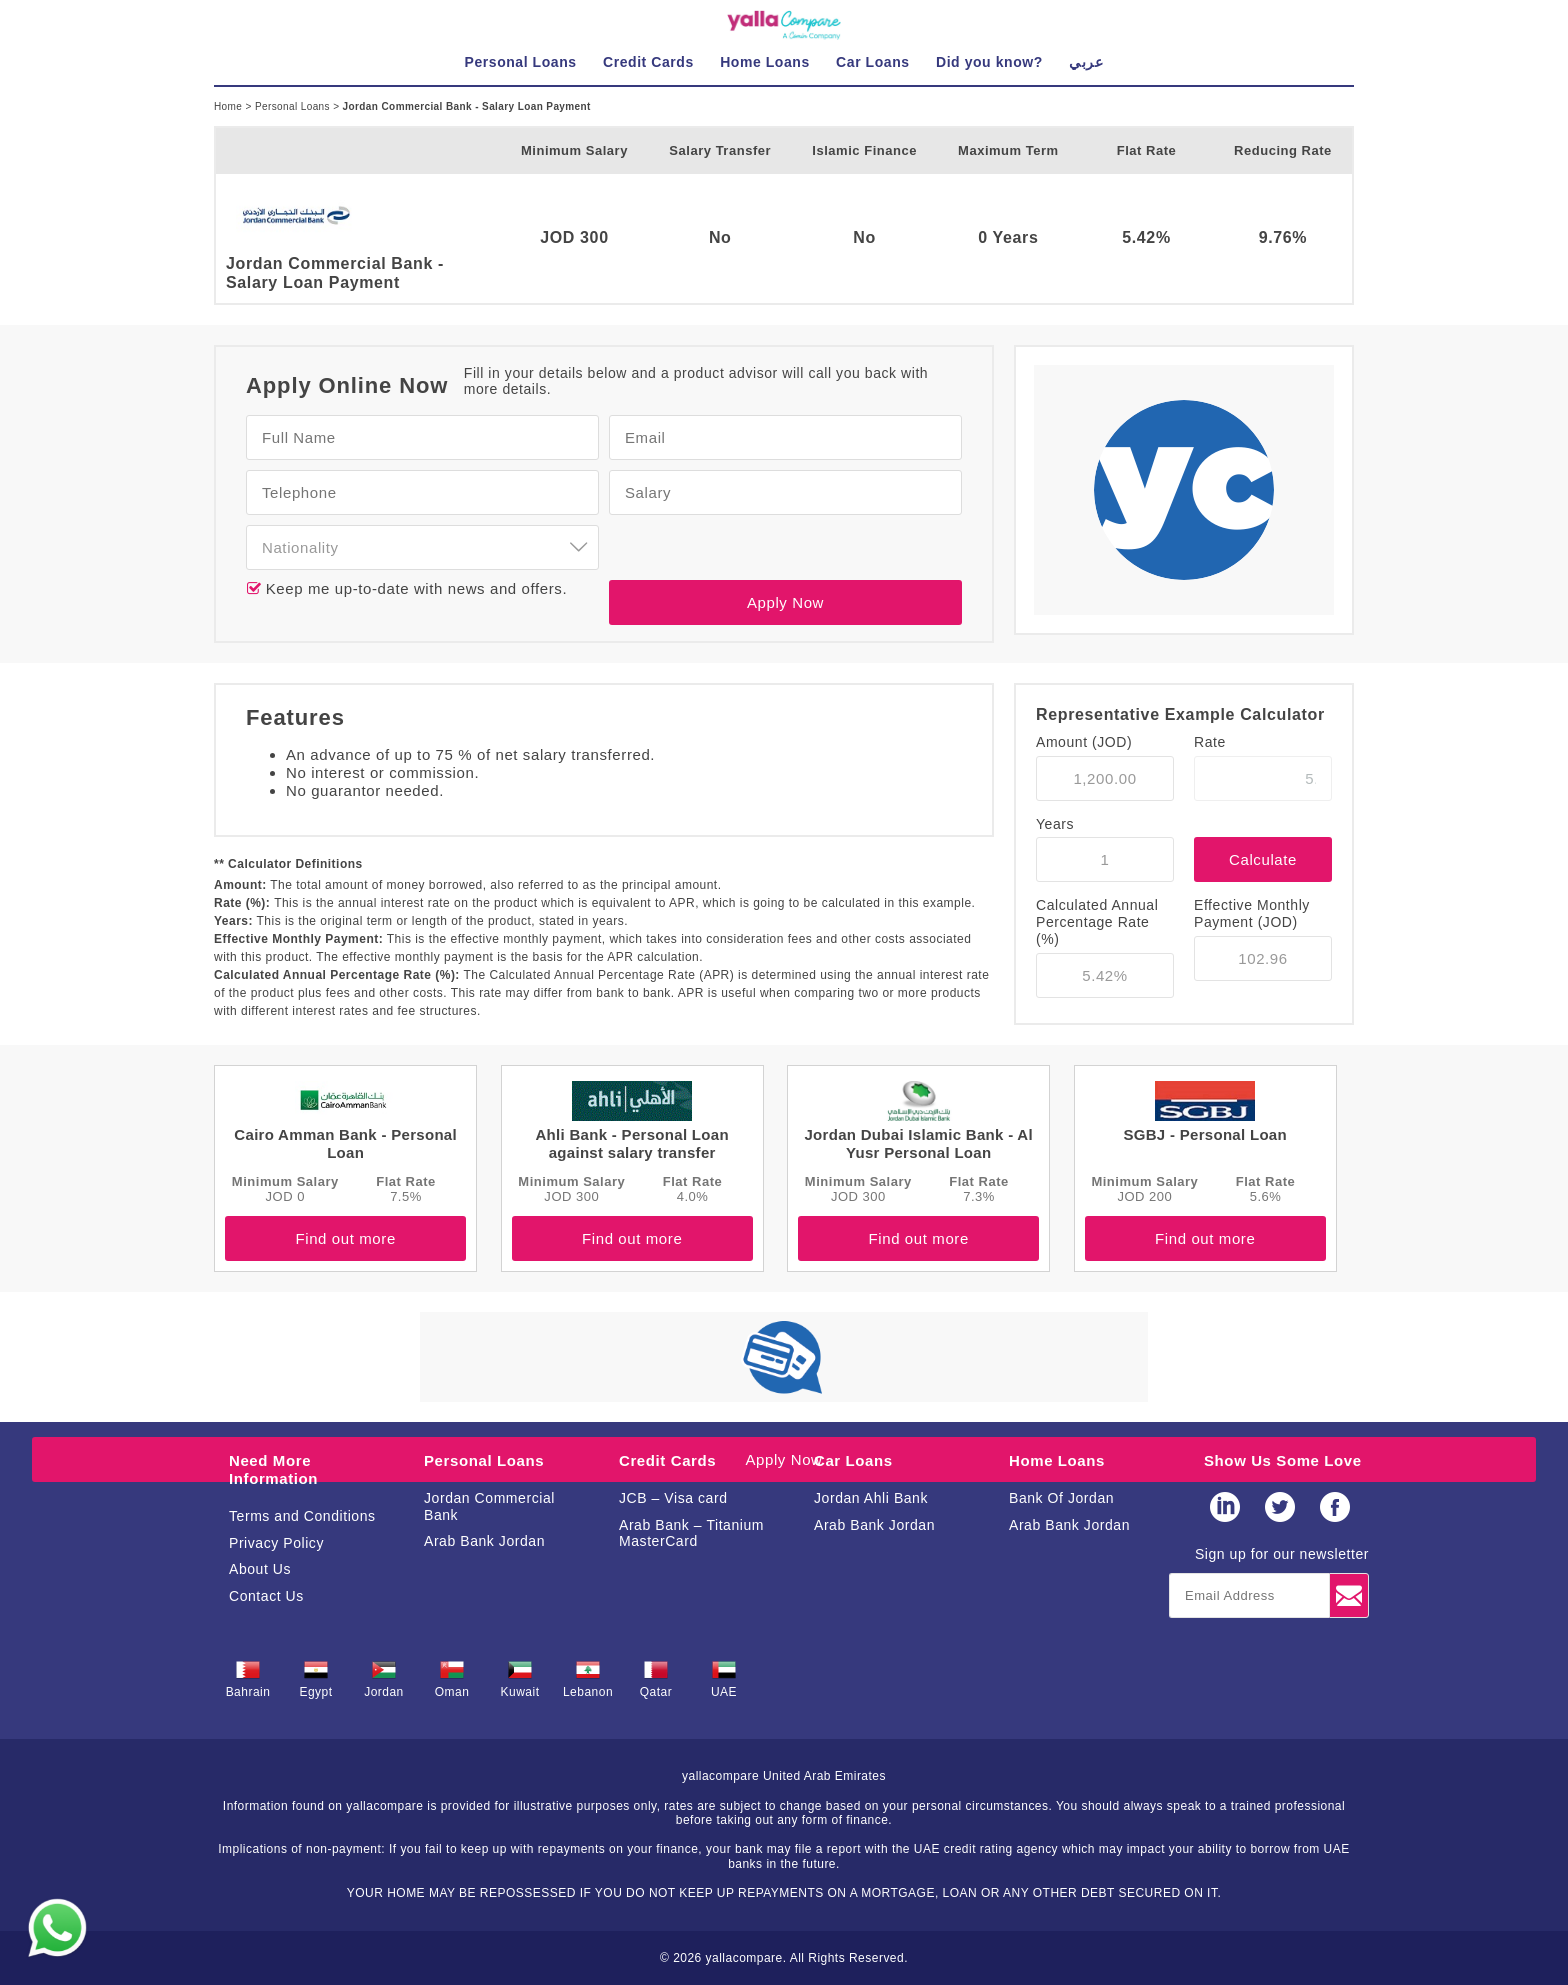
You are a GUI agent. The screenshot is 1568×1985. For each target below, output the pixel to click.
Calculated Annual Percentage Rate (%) (1097, 922)
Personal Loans (294, 106)
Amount (1084, 742)
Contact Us (266, 1596)
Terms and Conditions (302, 1516)
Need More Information (273, 1469)
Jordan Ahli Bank (871, 1498)
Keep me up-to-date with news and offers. (414, 588)
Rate (1210, 742)
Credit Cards (667, 1460)
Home (229, 106)
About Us (260, 1569)
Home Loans (1057, 1460)
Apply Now (785, 602)
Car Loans (853, 1460)
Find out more (345, 1238)
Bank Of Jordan (1061, 1498)
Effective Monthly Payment (1252, 913)
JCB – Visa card (673, 1498)
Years (1055, 824)
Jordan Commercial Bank (489, 1506)
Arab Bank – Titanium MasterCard (691, 1533)
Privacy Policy (276, 1543)
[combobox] (422, 547)
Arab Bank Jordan (484, 1541)
